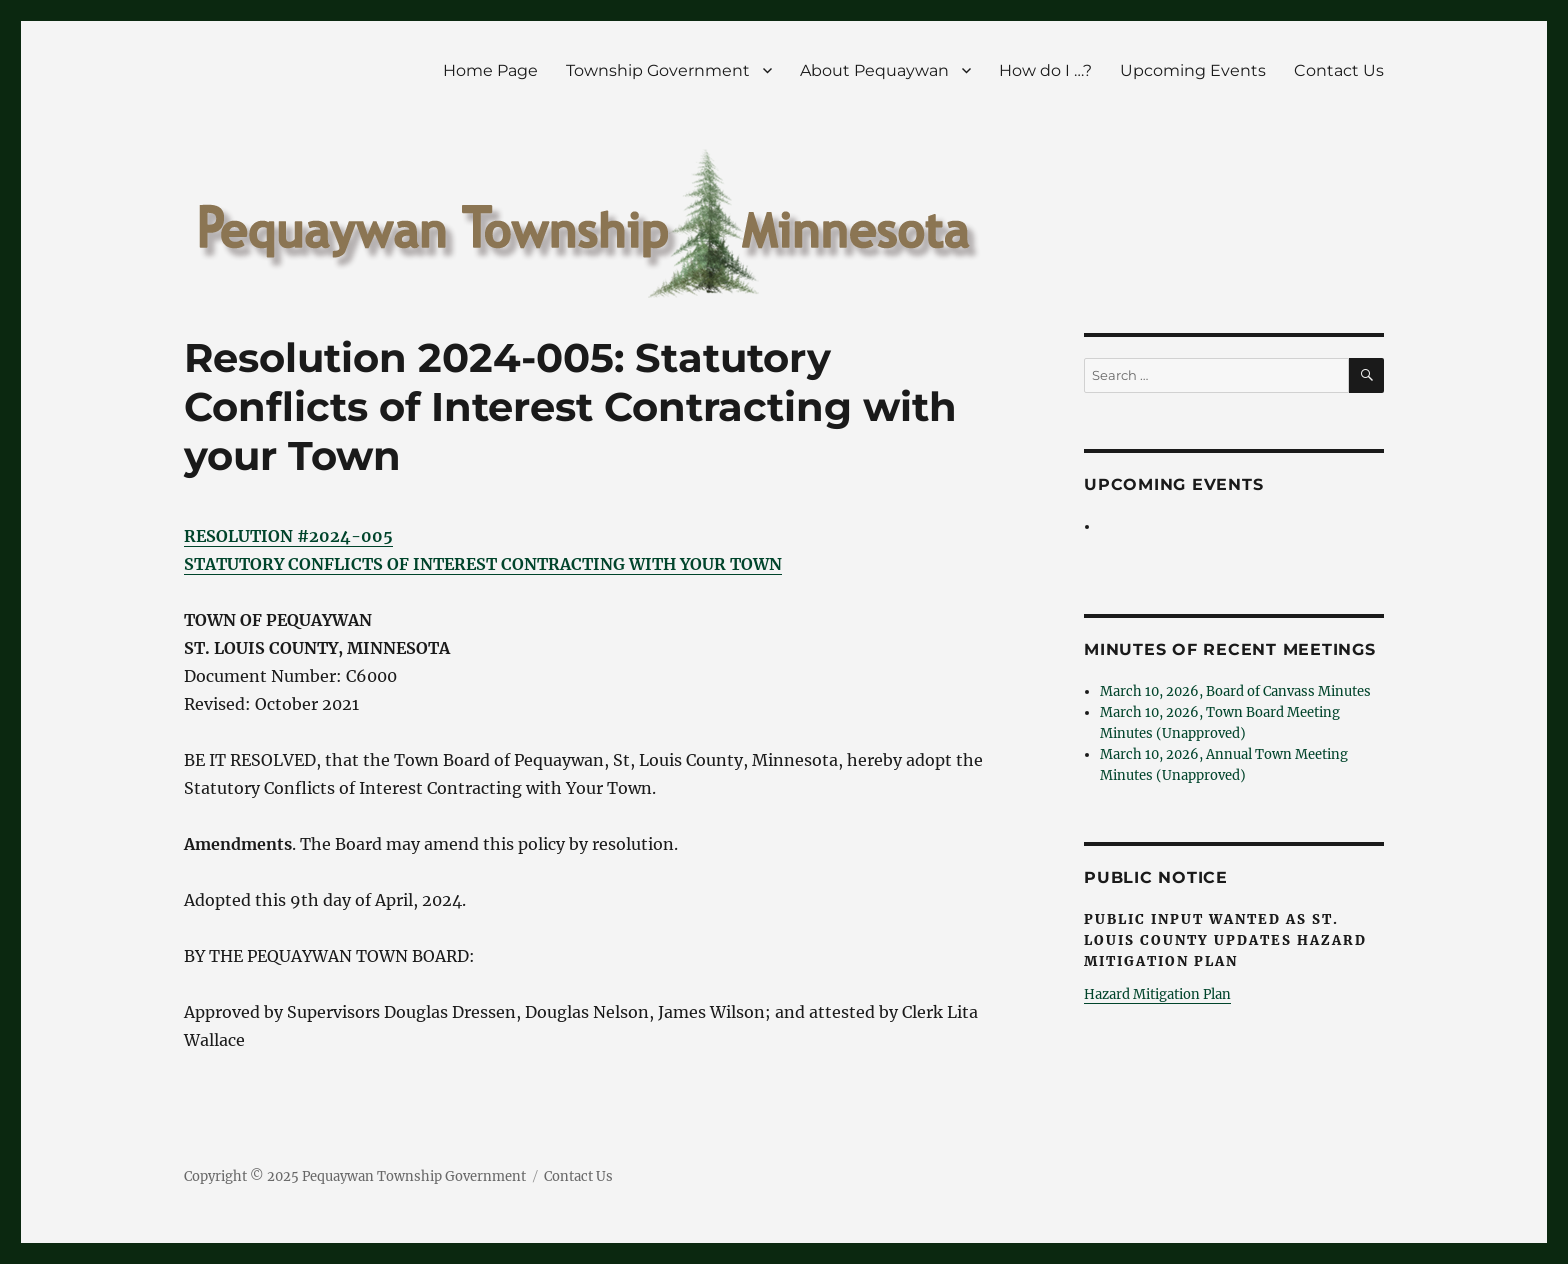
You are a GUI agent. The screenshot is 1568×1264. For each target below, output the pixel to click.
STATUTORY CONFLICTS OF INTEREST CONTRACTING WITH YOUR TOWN (483, 564)
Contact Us (1339, 70)
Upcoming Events (1193, 70)
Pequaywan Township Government (414, 1176)
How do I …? (1045, 70)
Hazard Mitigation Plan (1157, 994)
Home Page (490, 70)
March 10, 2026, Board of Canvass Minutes (1235, 691)
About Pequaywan (874, 70)
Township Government (658, 70)
